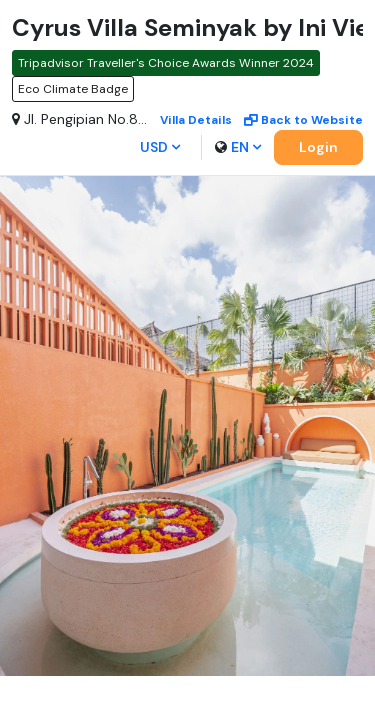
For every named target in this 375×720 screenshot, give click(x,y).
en (238, 147)
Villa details (196, 120)
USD (160, 147)
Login (318, 147)
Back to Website (303, 120)
